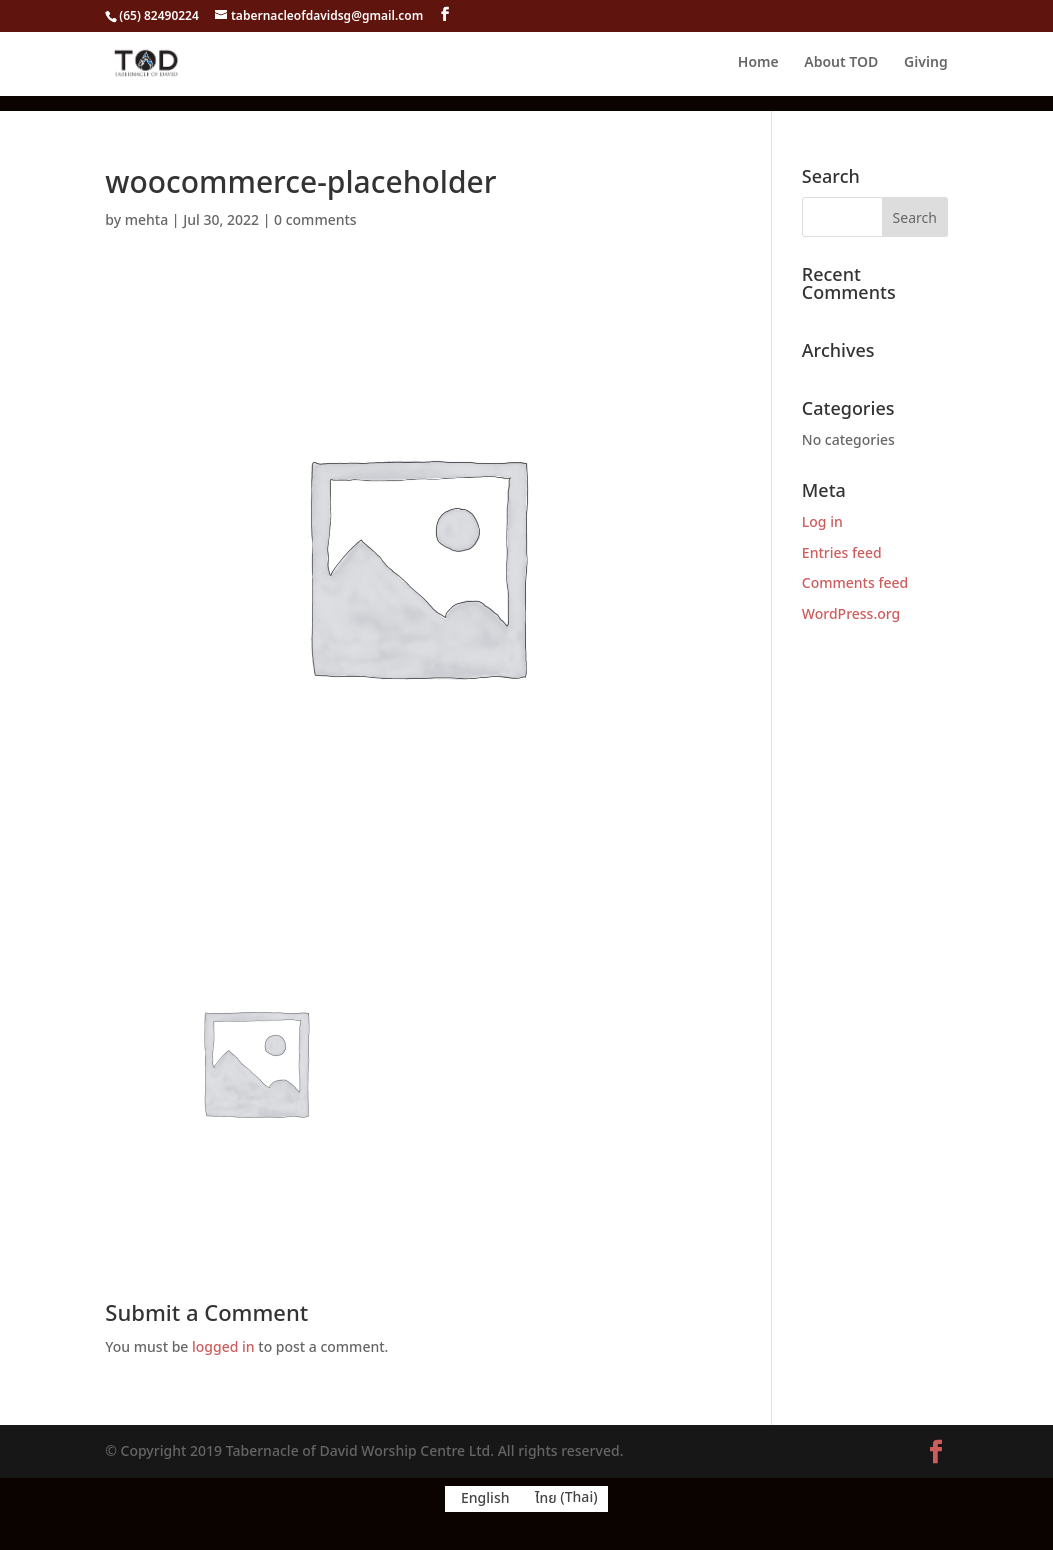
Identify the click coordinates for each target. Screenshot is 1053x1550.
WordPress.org (851, 614)
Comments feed (855, 583)
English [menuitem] (485, 1498)
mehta (147, 220)
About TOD (841, 64)
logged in (223, 1347)
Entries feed (842, 553)
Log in (822, 522)
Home (758, 64)
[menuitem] (482, 1498)
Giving (926, 64)
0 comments (315, 220)
